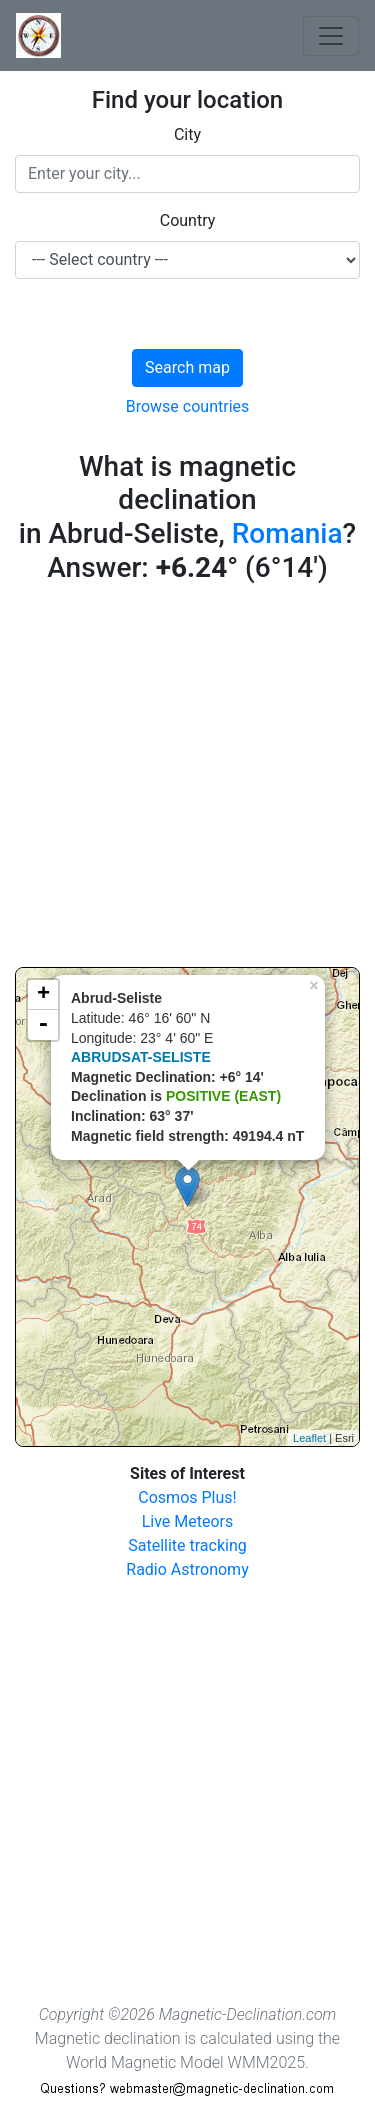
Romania (287, 533)
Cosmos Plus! (187, 1497)
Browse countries (188, 406)
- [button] (43, 1025)
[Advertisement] (187, 779)
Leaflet (309, 1438)
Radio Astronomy (187, 1569)
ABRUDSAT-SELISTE (141, 1057)
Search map (187, 367)
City (187, 134)
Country (188, 220)
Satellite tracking (187, 1545)
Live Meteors (188, 1521)
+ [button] (43, 995)
